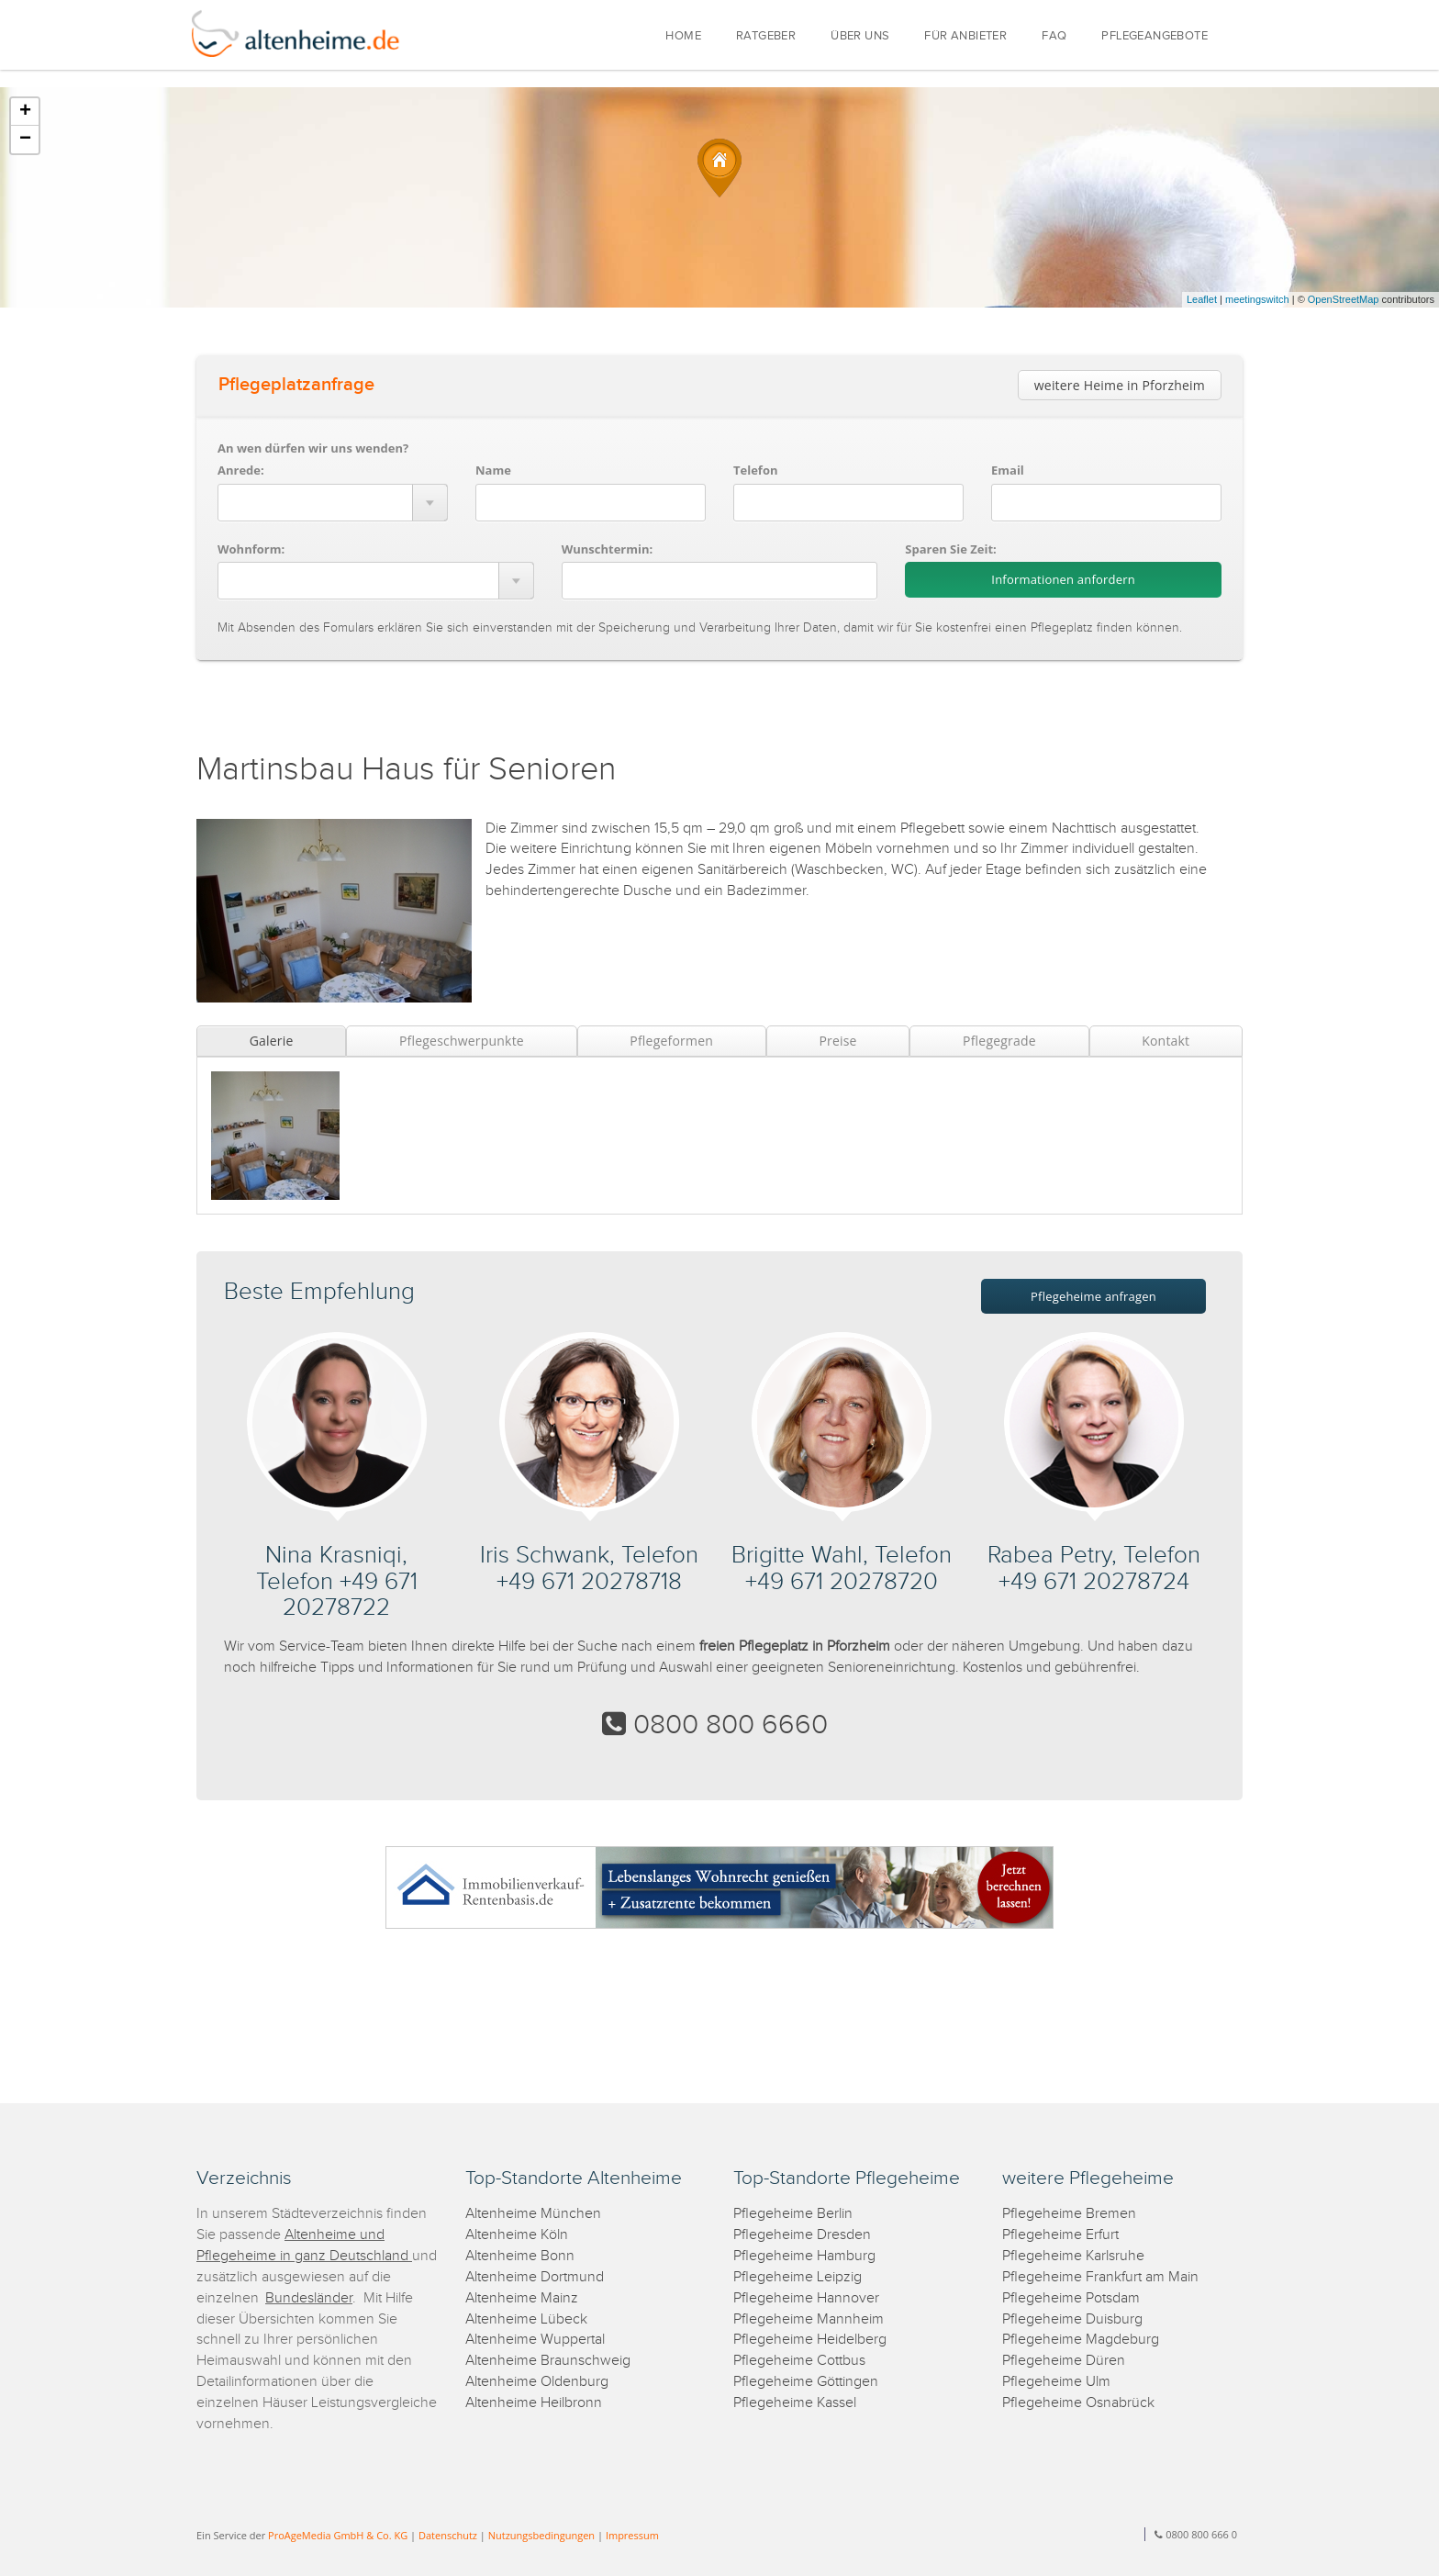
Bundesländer (308, 2298)
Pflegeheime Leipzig (797, 2277)
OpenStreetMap (1343, 299)
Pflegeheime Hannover (806, 2298)
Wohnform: (251, 549)
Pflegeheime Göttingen (805, 2382)
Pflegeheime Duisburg (1072, 2319)
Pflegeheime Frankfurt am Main (1100, 2277)
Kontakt (1165, 1040)
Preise (837, 1040)
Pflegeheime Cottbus (799, 2360)
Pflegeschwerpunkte (461, 1040)
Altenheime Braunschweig (547, 2360)
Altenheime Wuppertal (535, 2339)
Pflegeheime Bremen (1069, 2214)
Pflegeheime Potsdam (1071, 2298)
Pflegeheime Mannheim (808, 2319)
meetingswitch (1257, 299)
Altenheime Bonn (519, 2256)
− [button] (25, 139)
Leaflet (1202, 299)
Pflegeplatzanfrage (296, 385)
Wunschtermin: (607, 549)
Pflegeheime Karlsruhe (1073, 2256)
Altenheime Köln (516, 2235)
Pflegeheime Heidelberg (810, 2339)
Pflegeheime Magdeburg (1080, 2339)
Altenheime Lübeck (526, 2319)
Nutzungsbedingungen (541, 2535)
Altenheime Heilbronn (533, 2403)
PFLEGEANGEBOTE (1154, 36)
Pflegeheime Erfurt (1060, 2235)
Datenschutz (447, 2535)
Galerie (272, 1040)
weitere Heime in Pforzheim (1119, 385)
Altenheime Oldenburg (536, 2382)
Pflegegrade (999, 1040)
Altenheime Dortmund (534, 2277)
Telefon (755, 470)
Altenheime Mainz (521, 2298)
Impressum (632, 2535)
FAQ (1054, 36)
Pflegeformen (671, 1040)
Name (493, 470)
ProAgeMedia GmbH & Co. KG (337, 2535)
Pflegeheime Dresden (802, 2235)
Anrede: (241, 470)
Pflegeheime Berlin (793, 2214)
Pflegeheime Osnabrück (1078, 2403)
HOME (683, 36)
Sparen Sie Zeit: (950, 549)
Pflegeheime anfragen (1093, 1296)
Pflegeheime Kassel (794, 2403)
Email (1007, 470)
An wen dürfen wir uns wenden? (313, 448)
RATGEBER (766, 36)
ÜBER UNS (860, 36)
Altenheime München (533, 2214)
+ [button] (25, 112)
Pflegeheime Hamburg (804, 2256)
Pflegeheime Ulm (1056, 2382)
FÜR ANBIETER (965, 36)
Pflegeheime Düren (1063, 2360)
